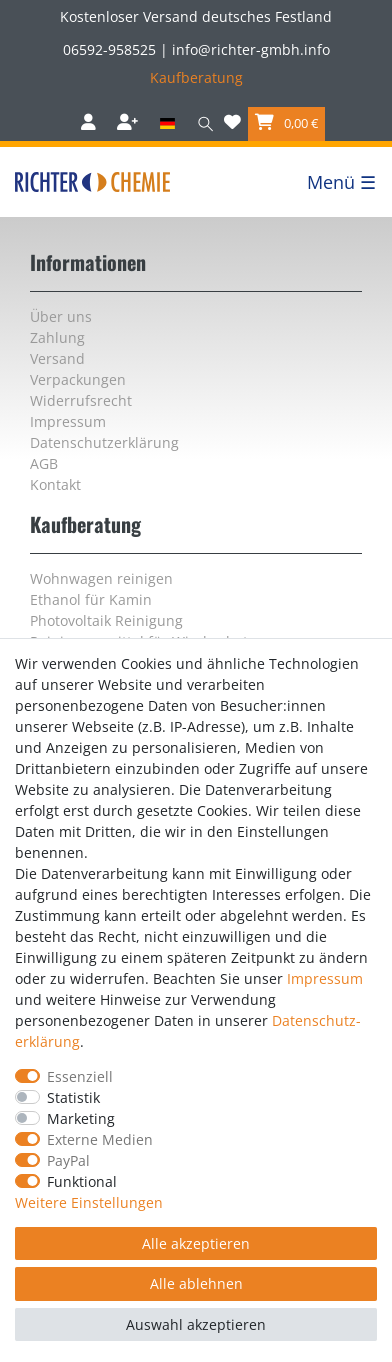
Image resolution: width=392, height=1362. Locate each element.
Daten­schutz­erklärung (104, 442)
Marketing (81, 1118)
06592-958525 (109, 49)
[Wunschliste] (232, 124)
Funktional (82, 1181)
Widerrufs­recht (81, 400)
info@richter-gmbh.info (251, 49)
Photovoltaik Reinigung (106, 620)
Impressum (68, 421)
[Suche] (201, 124)
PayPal (68, 1160)
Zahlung (57, 337)
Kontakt (55, 484)
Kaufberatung (196, 77)
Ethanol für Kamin (91, 599)
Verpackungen (78, 379)
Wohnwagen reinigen (101, 578)
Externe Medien (100, 1139)
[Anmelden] (90, 124)
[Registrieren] (129, 124)
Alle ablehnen (196, 1283)
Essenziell (80, 1076)
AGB (44, 463)
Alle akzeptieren (196, 1243)
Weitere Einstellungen (89, 1202)
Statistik (73, 1097)
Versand (57, 358)
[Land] (166, 124)
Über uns (61, 316)
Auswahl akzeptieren (196, 1324)
